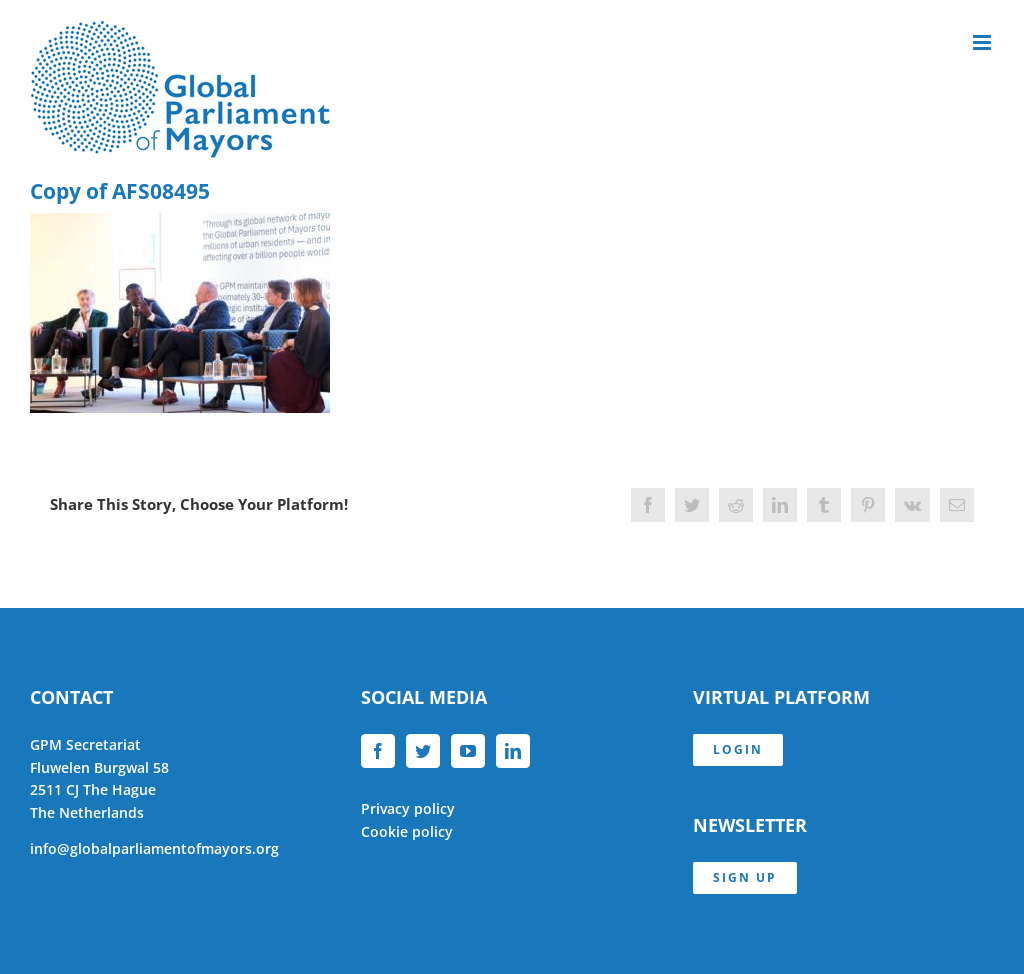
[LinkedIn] (513, 751)
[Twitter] (423, 751)
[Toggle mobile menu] (983, 42)
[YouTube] (468, 751)
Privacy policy (408, 808)
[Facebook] (378, 751)
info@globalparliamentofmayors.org (154, 848)
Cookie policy (407, 831)
